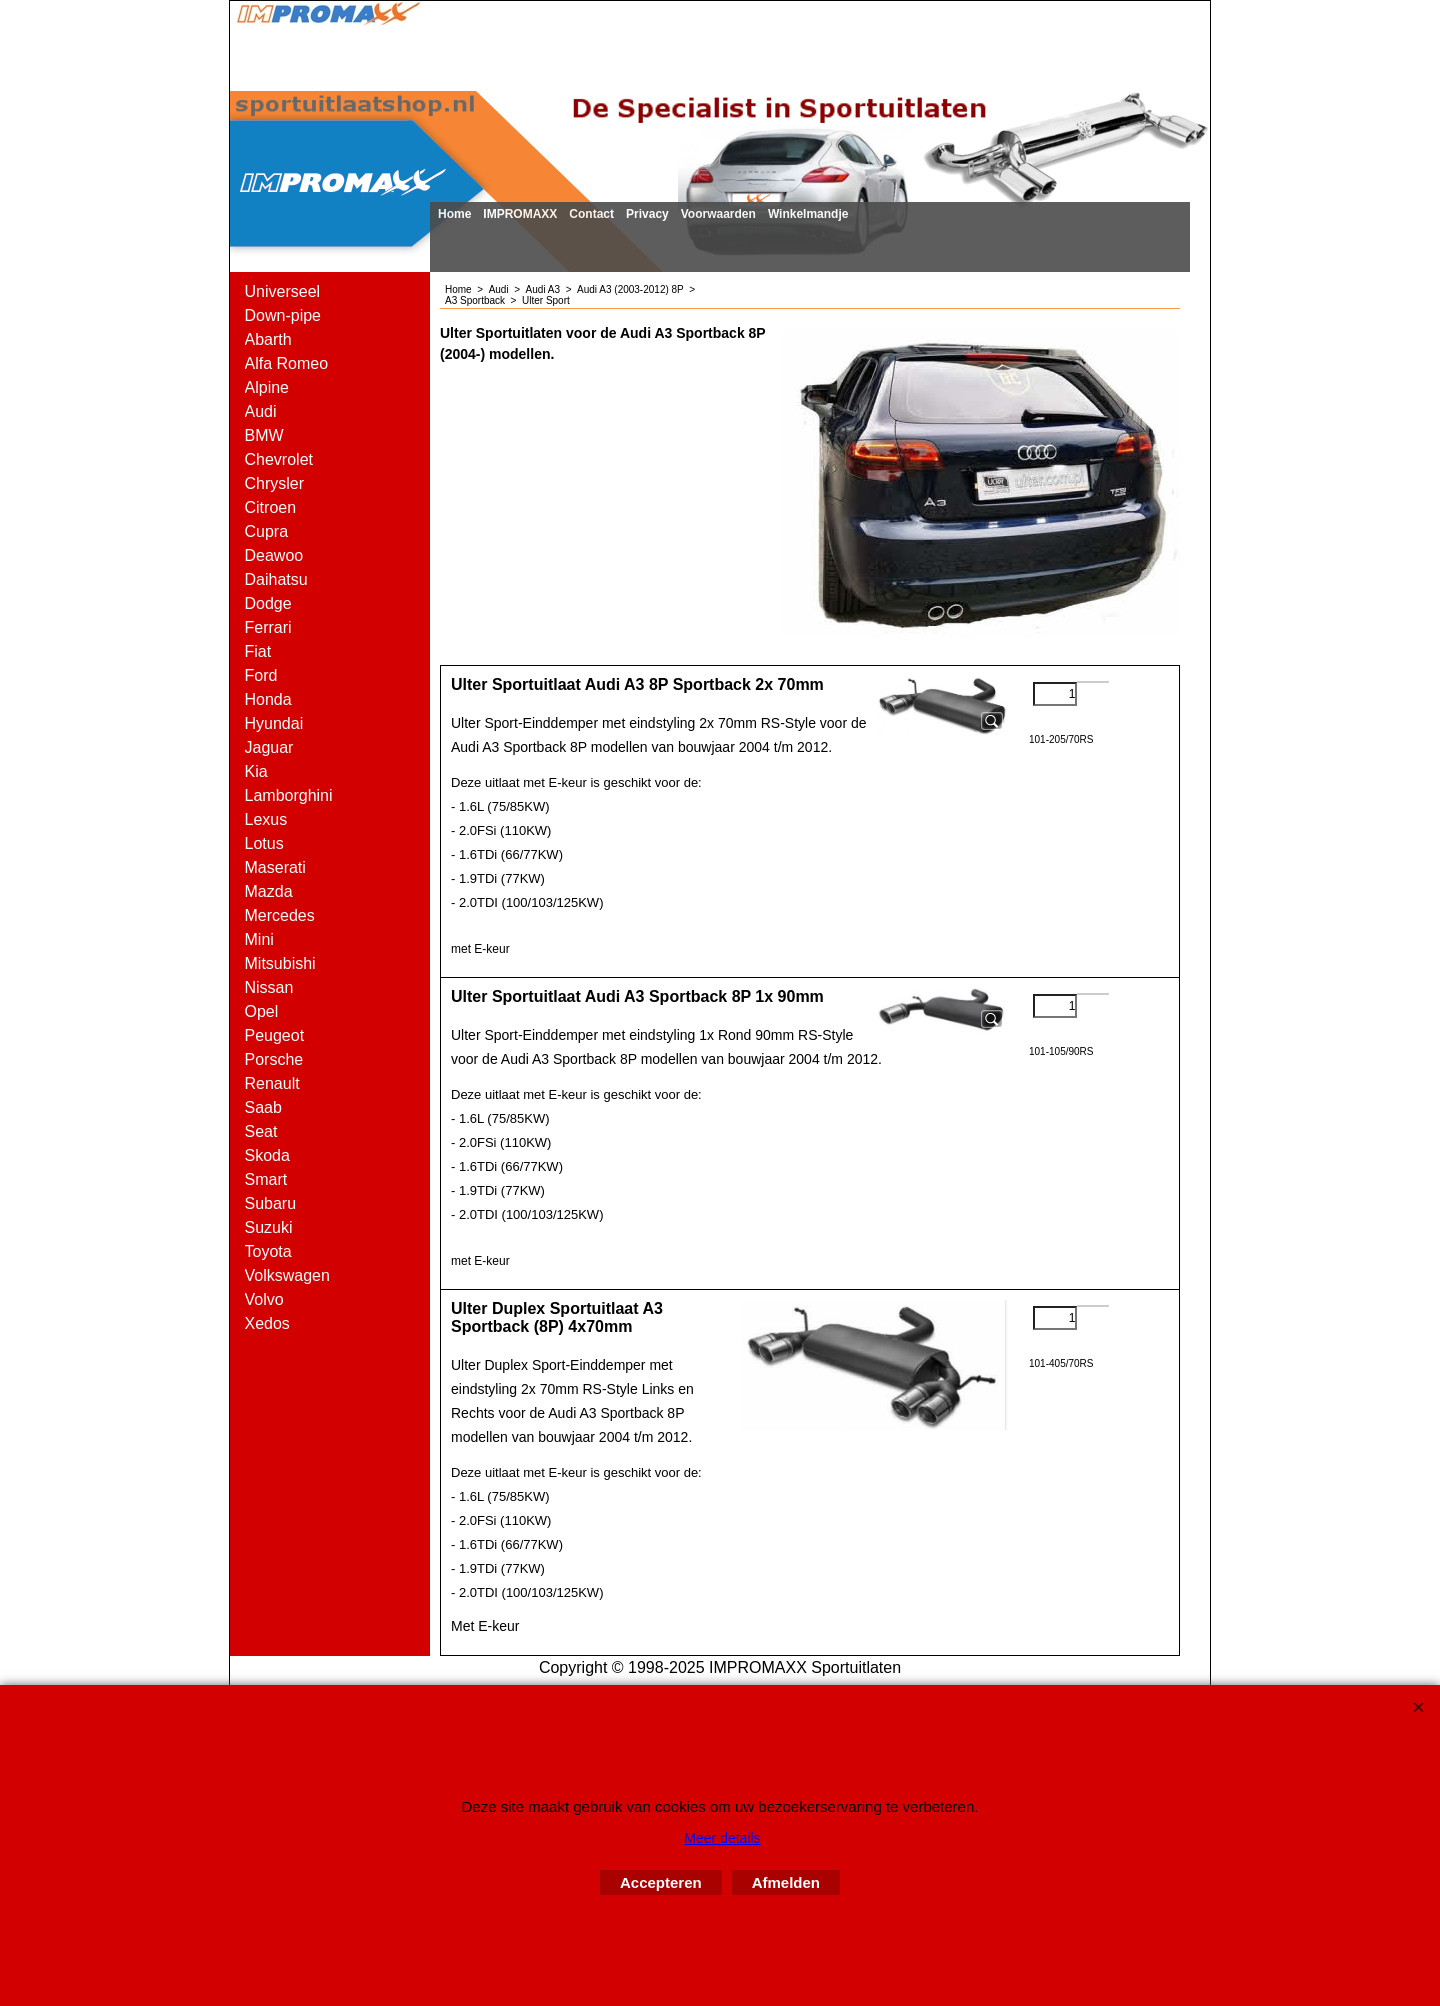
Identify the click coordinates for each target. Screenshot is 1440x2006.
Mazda (269, 891)
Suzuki (269, 1227)
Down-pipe (283, 315)
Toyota (268, 1251)
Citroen (271, 507)
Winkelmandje (808, 214)
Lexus (266, 819)
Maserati (275, 867)
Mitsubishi (280, 963)
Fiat (258, 651)
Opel (262, 1011)
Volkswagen (287, 1275)
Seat (261, 1131)
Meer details (722, 1838)
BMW (264, 435)
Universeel (283, 291)
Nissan (269, 987)
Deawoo (274, 555)
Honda (268, 699)
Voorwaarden (718, 214)
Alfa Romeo (287, 363)
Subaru (271, 1203)
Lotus (264, 843)
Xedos (267, 1323)
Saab (263, 1107)
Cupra (267, 531)
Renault (272, 1083)
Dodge (268, 603)
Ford (261, 675)
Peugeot (275, 1035)
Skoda (267, 1155)
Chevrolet (279, 459)
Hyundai (274, 723)
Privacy (647, 214)
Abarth (268, 339)
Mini (259, 939)
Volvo (264, 1299)
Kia (256, 771)
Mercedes (280, 915)
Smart (266, 1179)
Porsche (274, 1059)
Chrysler (275, 483)
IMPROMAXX (520, 214)
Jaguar (269, 747)
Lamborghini (289, 795)
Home (454, 214)
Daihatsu (276, 579)
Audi (261, 411)
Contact (591, 214)
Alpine (267, 387)
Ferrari (268, 627)
